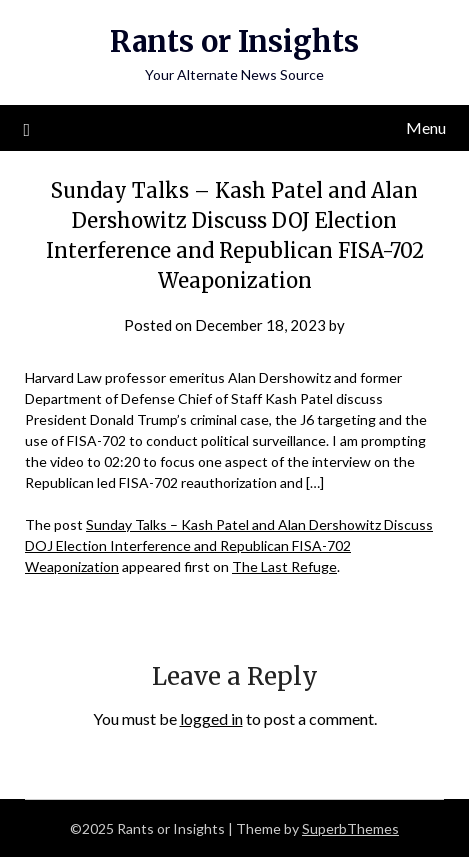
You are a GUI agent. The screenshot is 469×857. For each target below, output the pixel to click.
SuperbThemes (350, 828)
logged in (211, 718)
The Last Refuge (284, 566)
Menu (426, 127)
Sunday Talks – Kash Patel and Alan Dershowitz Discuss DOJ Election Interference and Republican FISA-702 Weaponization (229, 545)
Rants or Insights (234, 41)
